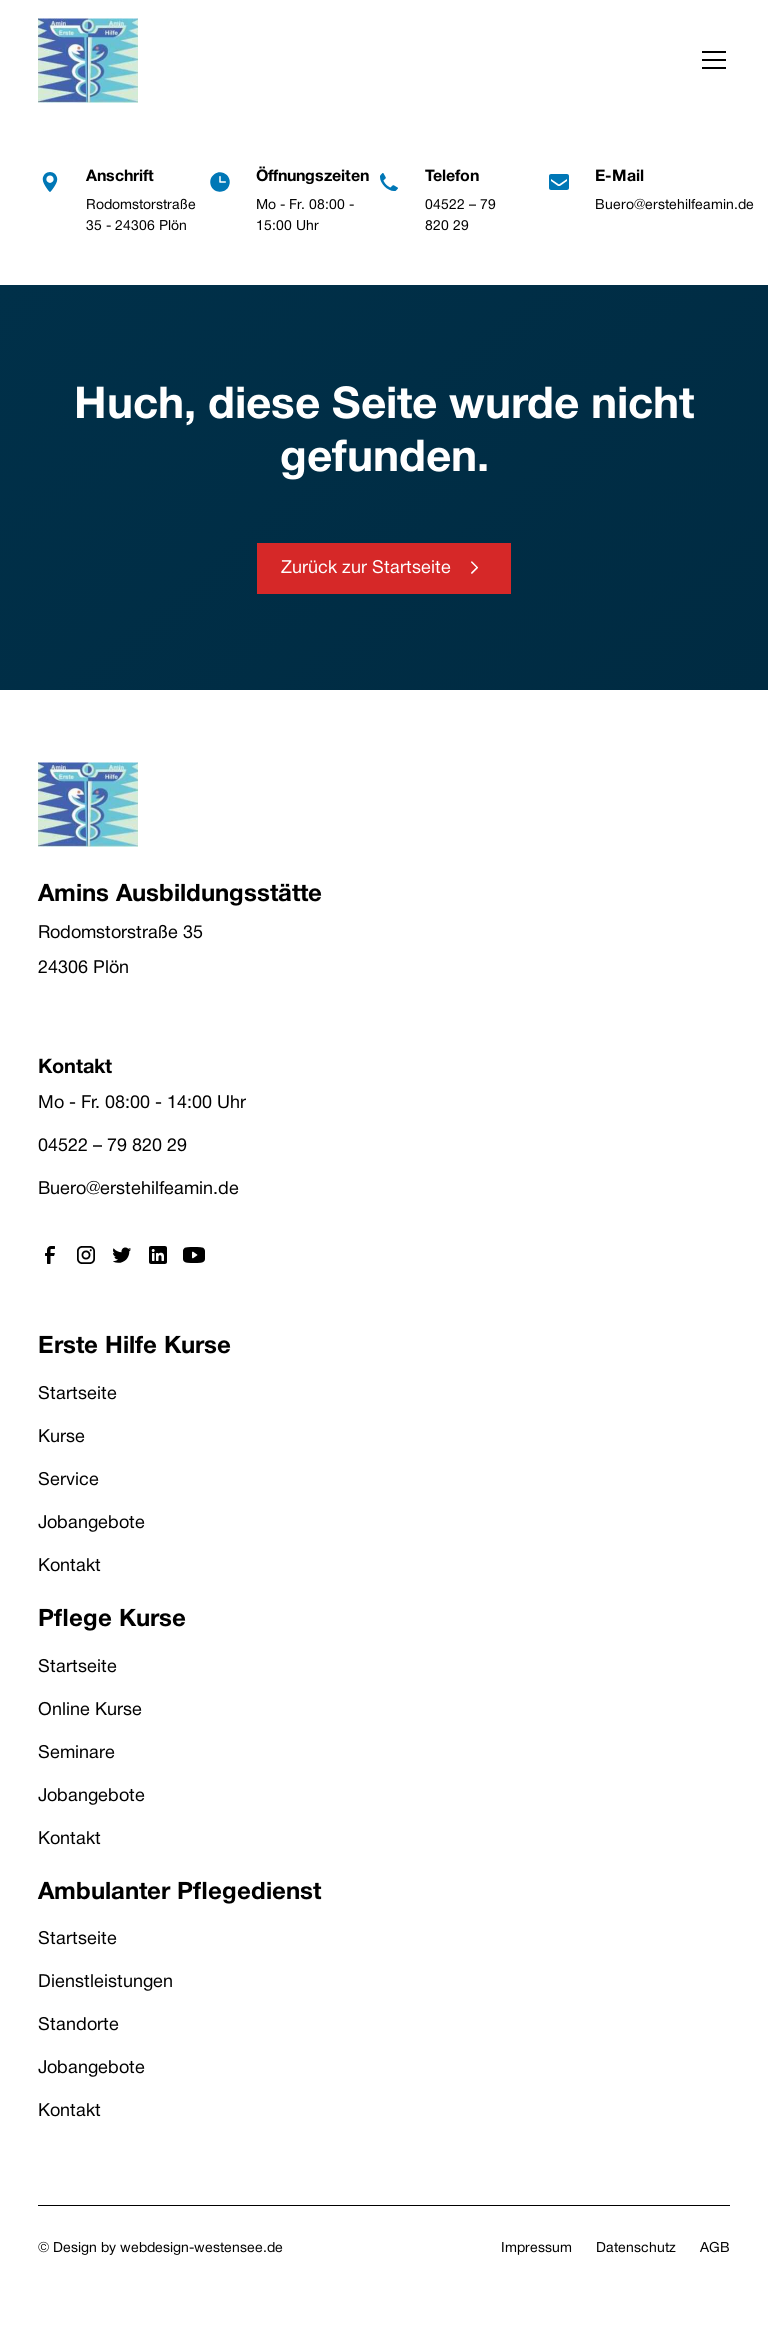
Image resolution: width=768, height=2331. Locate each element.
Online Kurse (90, 1710)
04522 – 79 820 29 (112, 1146)
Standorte (78, 2025)
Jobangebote (91, 1523)
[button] (710, 60)
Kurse (61, 1437)
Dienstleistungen (105, 1982)
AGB (715, 2248)
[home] (88, 60)
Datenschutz (636, 2248)
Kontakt (69, 1566)
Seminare (76, 1753)
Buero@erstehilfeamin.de (138, 1189)
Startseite (77, 1394)
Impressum (536, 2248)
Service (68, 1480)
